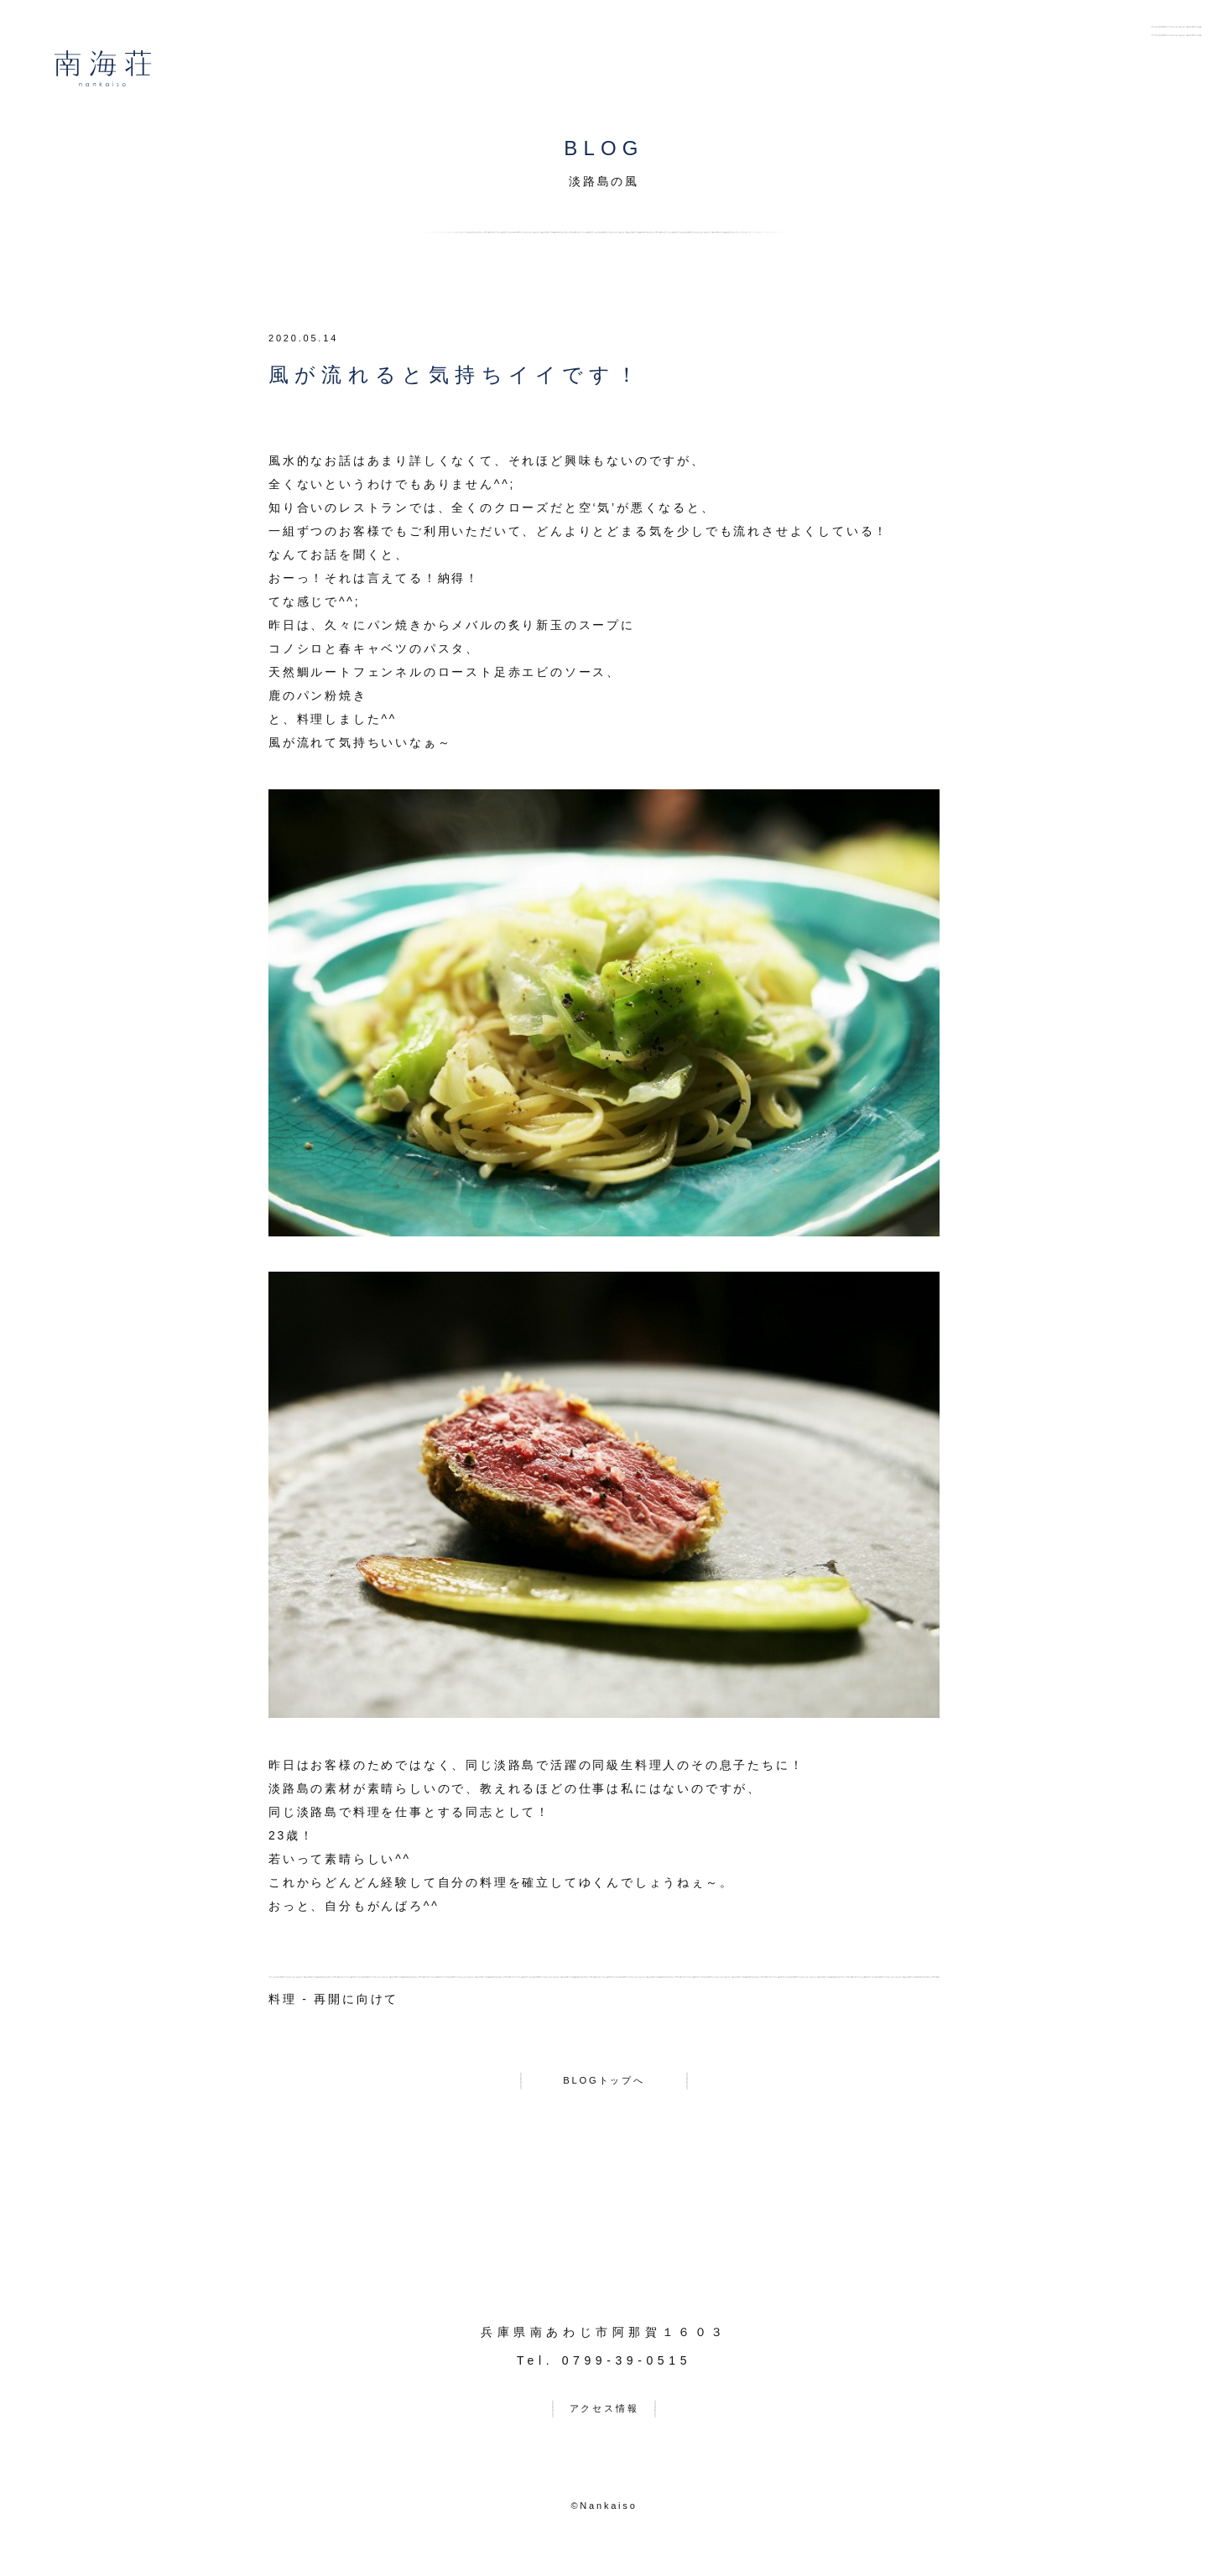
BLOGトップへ (604, 2084)
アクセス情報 (604, 2420)
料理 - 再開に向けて (333, 1999)
